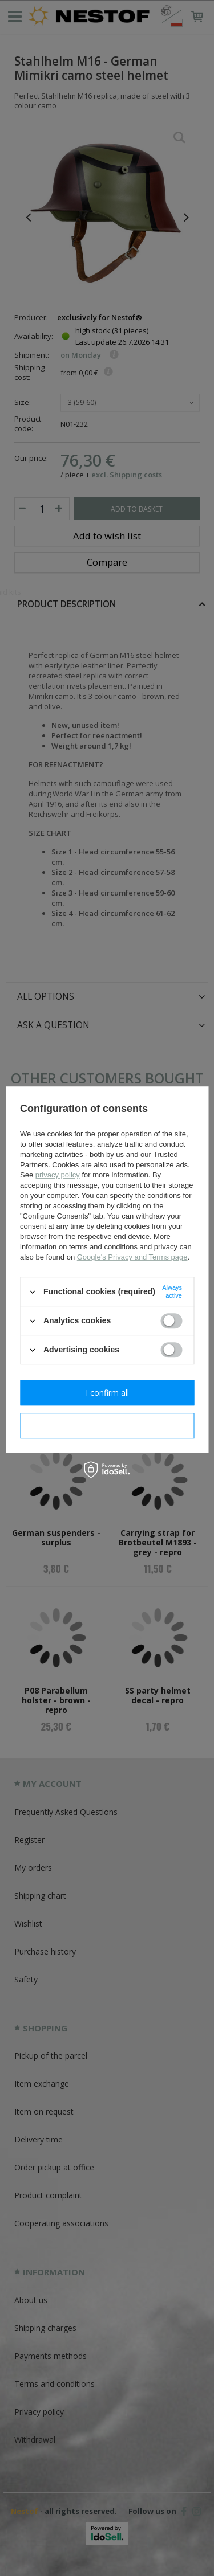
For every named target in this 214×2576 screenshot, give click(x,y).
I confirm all (107, 1392)
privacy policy (57, 1175)
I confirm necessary (107, 1425)
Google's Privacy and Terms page (132, 1257)
